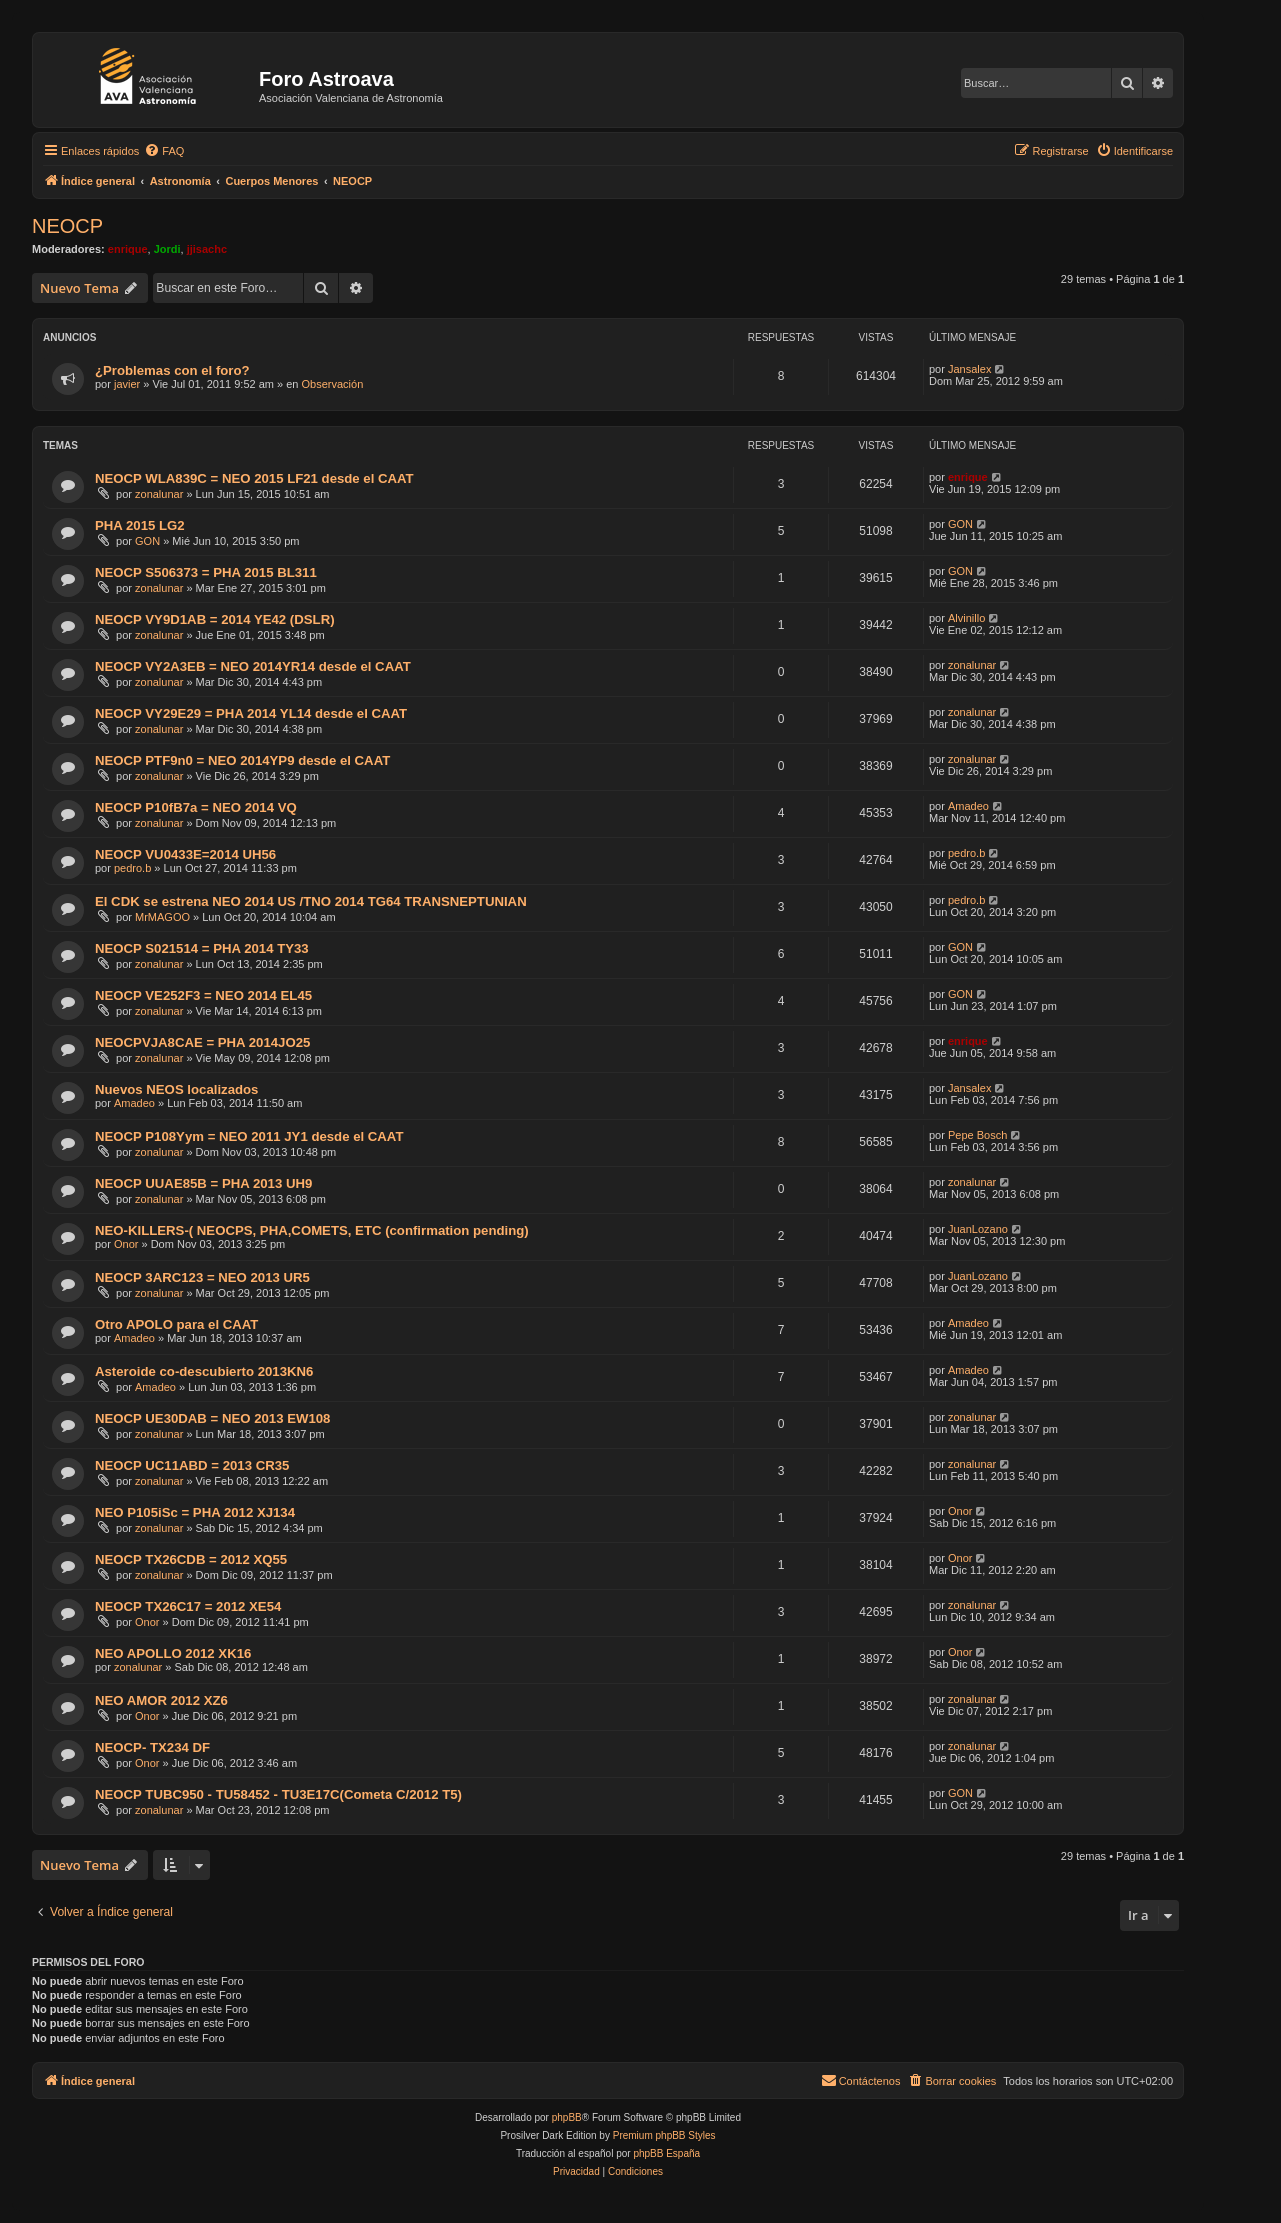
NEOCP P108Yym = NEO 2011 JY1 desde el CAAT (249, 1136)
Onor (126, 1244)
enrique (128, 249)
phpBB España (666, 2153)
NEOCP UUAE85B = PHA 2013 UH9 (203, 1183)
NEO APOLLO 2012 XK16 (173, 1653)
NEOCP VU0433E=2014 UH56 (185, 854)
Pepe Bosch (977, 1135)
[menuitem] (164, 151)
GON (147, 541)
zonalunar (159, 494)
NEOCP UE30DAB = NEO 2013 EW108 (212, 1418)
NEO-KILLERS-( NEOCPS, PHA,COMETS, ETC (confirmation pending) (312, 1230)
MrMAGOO (162, 917)
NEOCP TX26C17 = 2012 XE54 (188, 1606)
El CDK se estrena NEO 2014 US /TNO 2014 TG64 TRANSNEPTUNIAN (311, 901)
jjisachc (207, 249)
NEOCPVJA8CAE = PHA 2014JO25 (202, 1042)
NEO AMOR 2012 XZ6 (161, 1700)
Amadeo (968, 806)
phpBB (567, 2117)
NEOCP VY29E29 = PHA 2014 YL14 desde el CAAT (251, 713)
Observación (333, 384)
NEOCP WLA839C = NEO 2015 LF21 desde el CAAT (254, 478)
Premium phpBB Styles (664, 2135)
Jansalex (969, 369)
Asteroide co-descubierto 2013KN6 (204, 1371)
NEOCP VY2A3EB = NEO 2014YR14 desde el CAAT (253, 666)
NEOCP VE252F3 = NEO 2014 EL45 (203, 995)
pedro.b (132, 868)
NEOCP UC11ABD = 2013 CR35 (192, 1465)
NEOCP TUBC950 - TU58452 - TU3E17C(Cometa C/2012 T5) (278, 1794)
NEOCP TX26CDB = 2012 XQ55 (191, 1559)
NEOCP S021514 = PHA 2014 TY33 (202, 948)
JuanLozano (978, 1229)
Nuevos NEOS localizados (176, 1089)
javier (127, 384)
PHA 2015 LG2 (140, 525)
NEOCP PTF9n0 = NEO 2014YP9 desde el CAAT (242, 760)
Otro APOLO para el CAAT (176, 1324)
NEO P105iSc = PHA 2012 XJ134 (195, 1512)
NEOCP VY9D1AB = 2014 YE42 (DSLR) (215, 619)
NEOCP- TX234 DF (152, 1747)
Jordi (167, 249)
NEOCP (67, 226)
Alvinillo (966, 618)
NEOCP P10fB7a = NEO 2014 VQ (196, 807)
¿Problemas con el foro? (172, 370)
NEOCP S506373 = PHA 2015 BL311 (206, 572)
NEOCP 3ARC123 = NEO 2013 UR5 (202, 1277)
